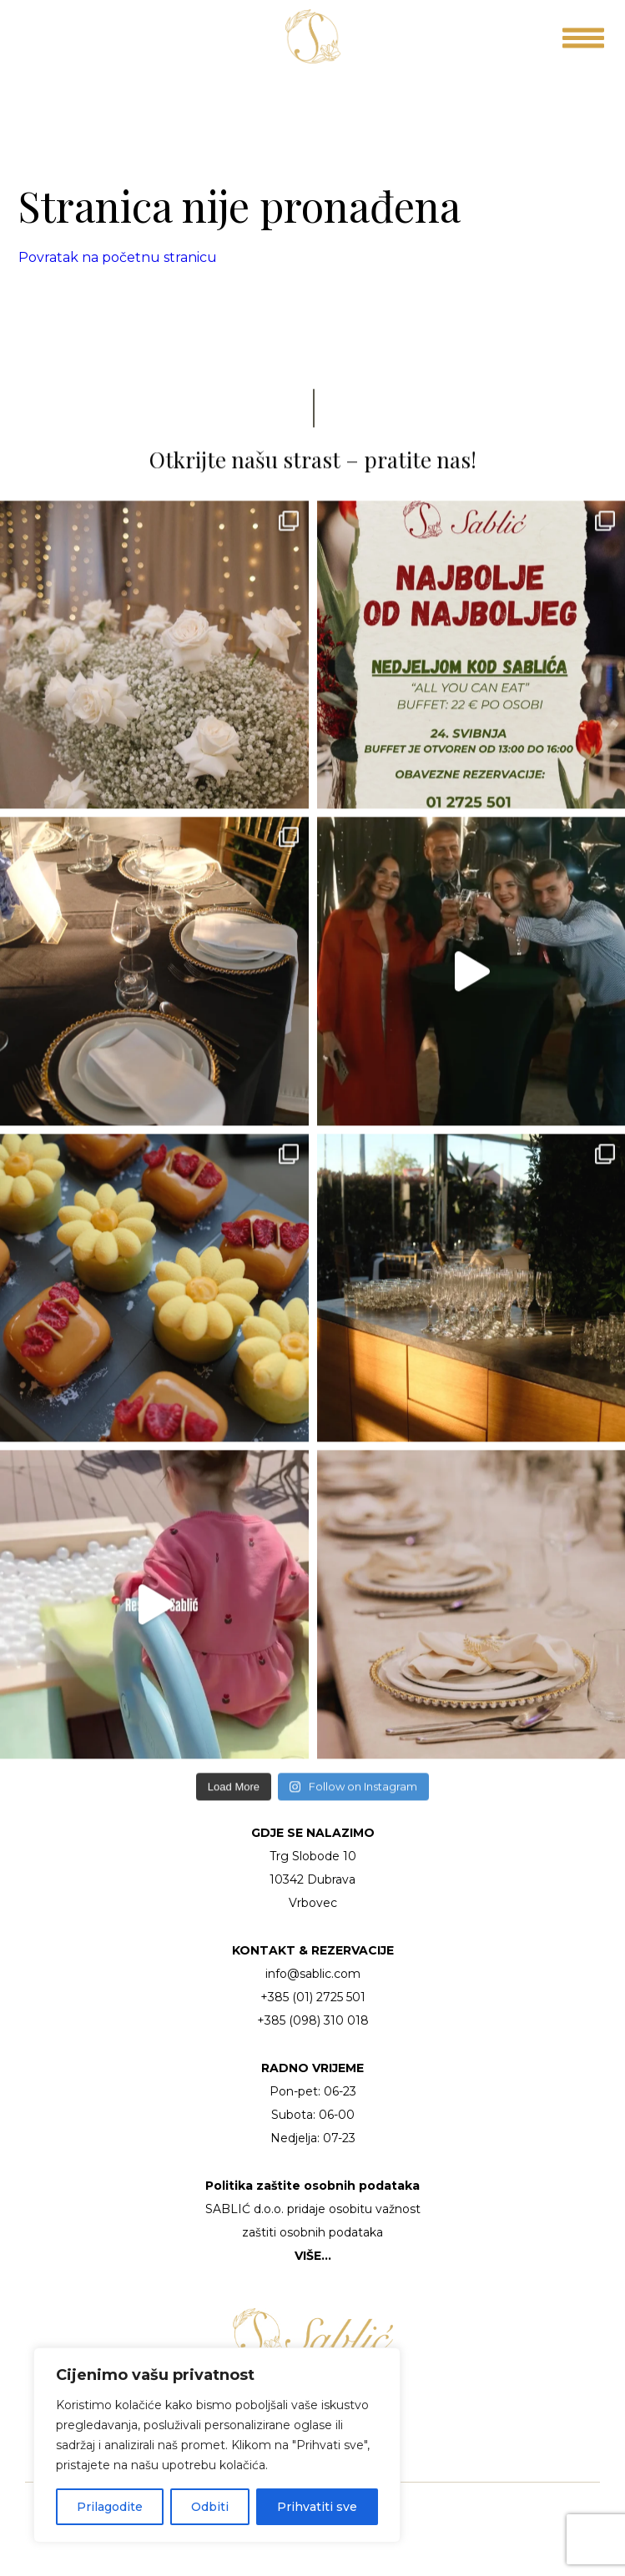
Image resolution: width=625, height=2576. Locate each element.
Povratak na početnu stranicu (117, 257)
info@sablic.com (312, 1973)
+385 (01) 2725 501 (312, 1997)
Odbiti (210, 2506)
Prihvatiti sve (317, 2506)
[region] (217, 2445)
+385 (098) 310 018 (313, 2020)
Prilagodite (110, 2506)
